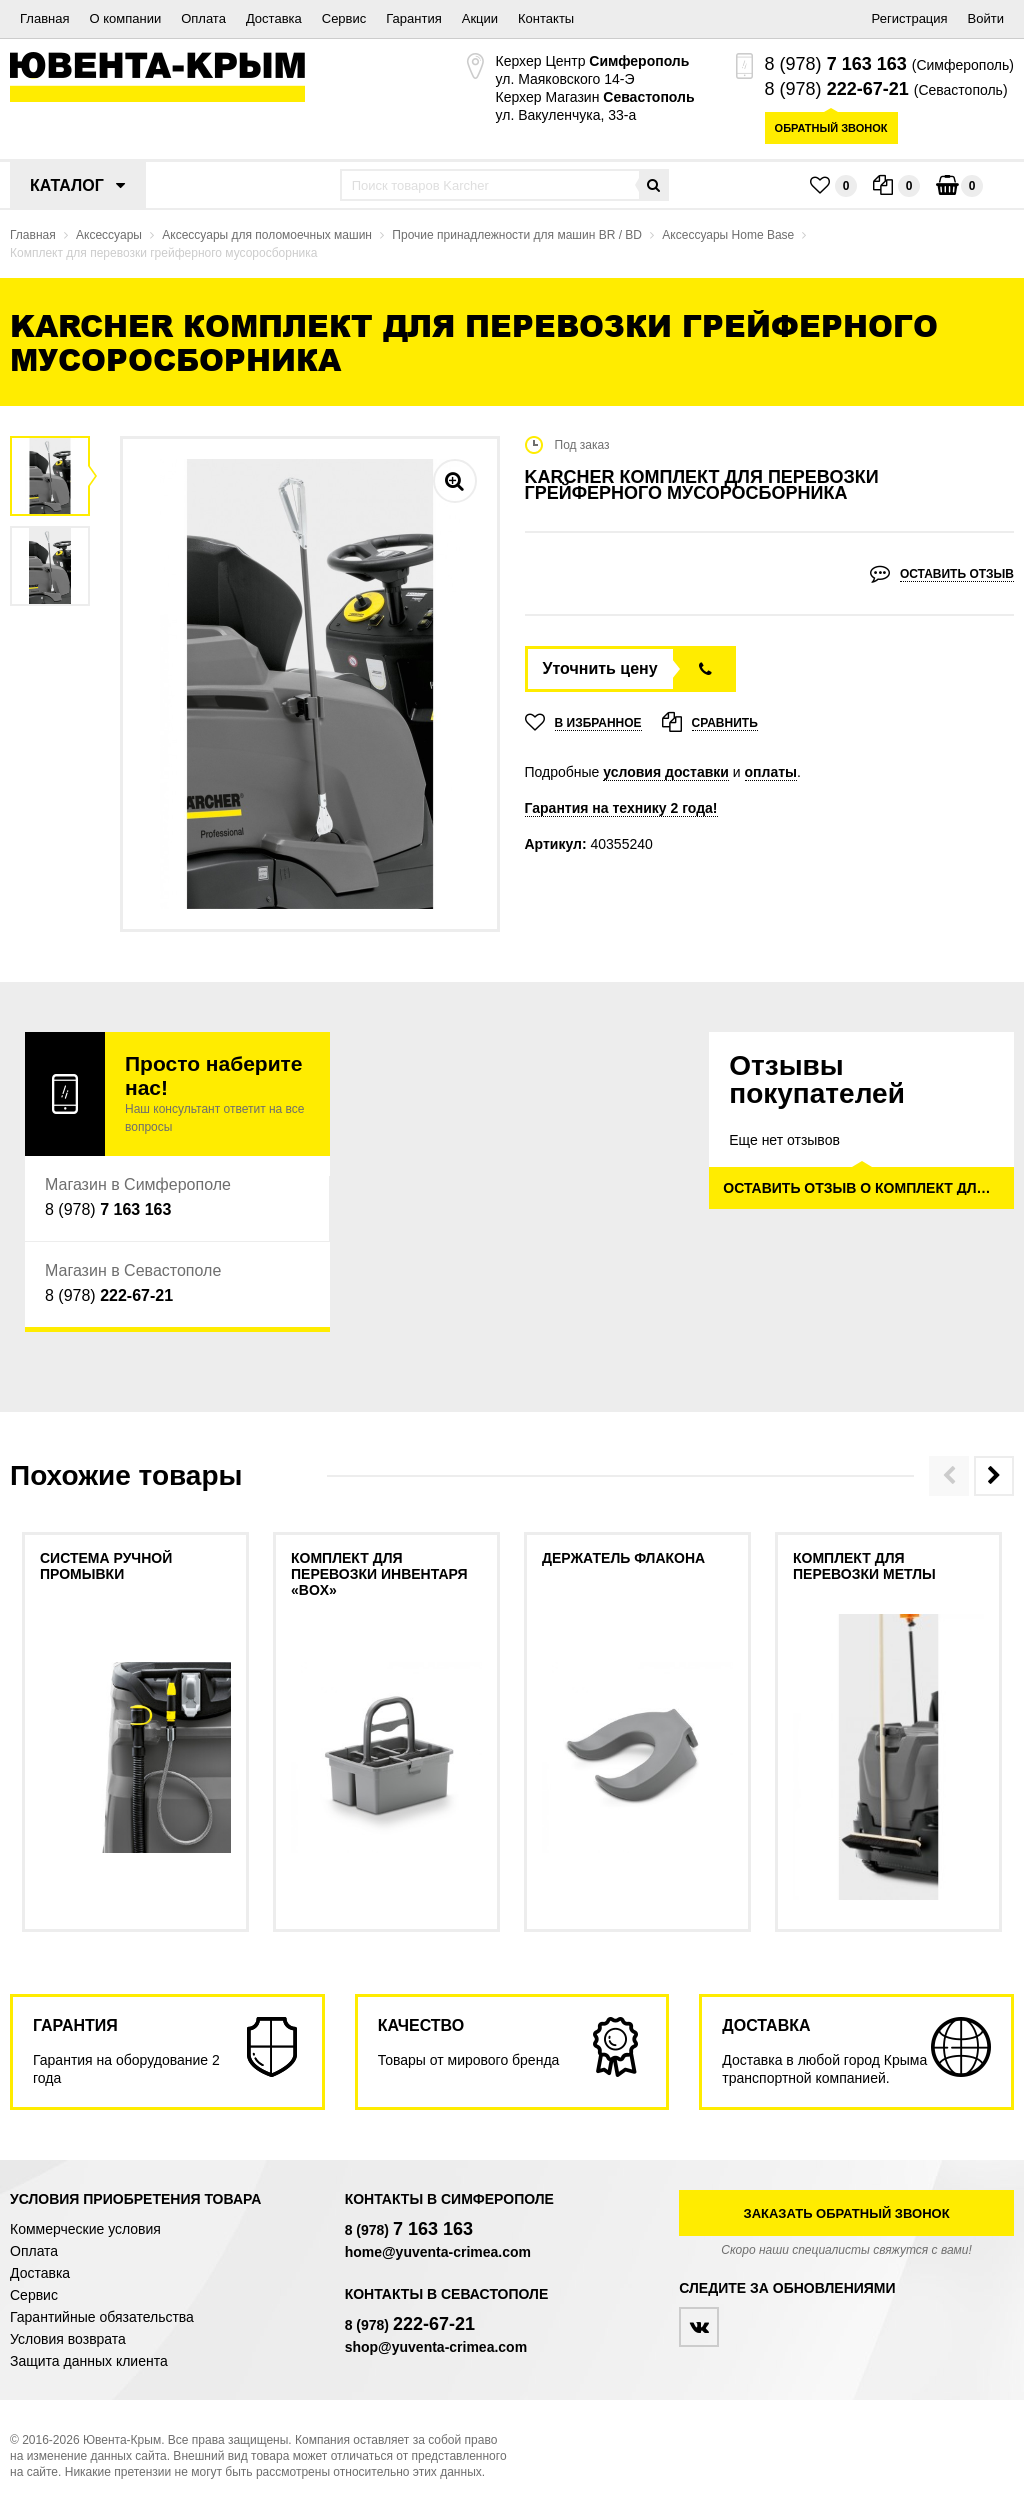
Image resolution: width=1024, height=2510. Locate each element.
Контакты (546, 18)
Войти (986, 18)
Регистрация (910, 18)
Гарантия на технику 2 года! (621, 808)
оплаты (771, 772)
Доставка (274, 18)
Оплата (203, 18)
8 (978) (836, 64)
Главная (44, 18)
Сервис (344, 18)
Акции (480, 18)
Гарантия (413, 18)
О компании (125, 18)
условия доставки (666, 772)
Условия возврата (68, 2339)
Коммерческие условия (85, 2229)
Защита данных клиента (89, 2361)
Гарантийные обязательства (102, 2317)
